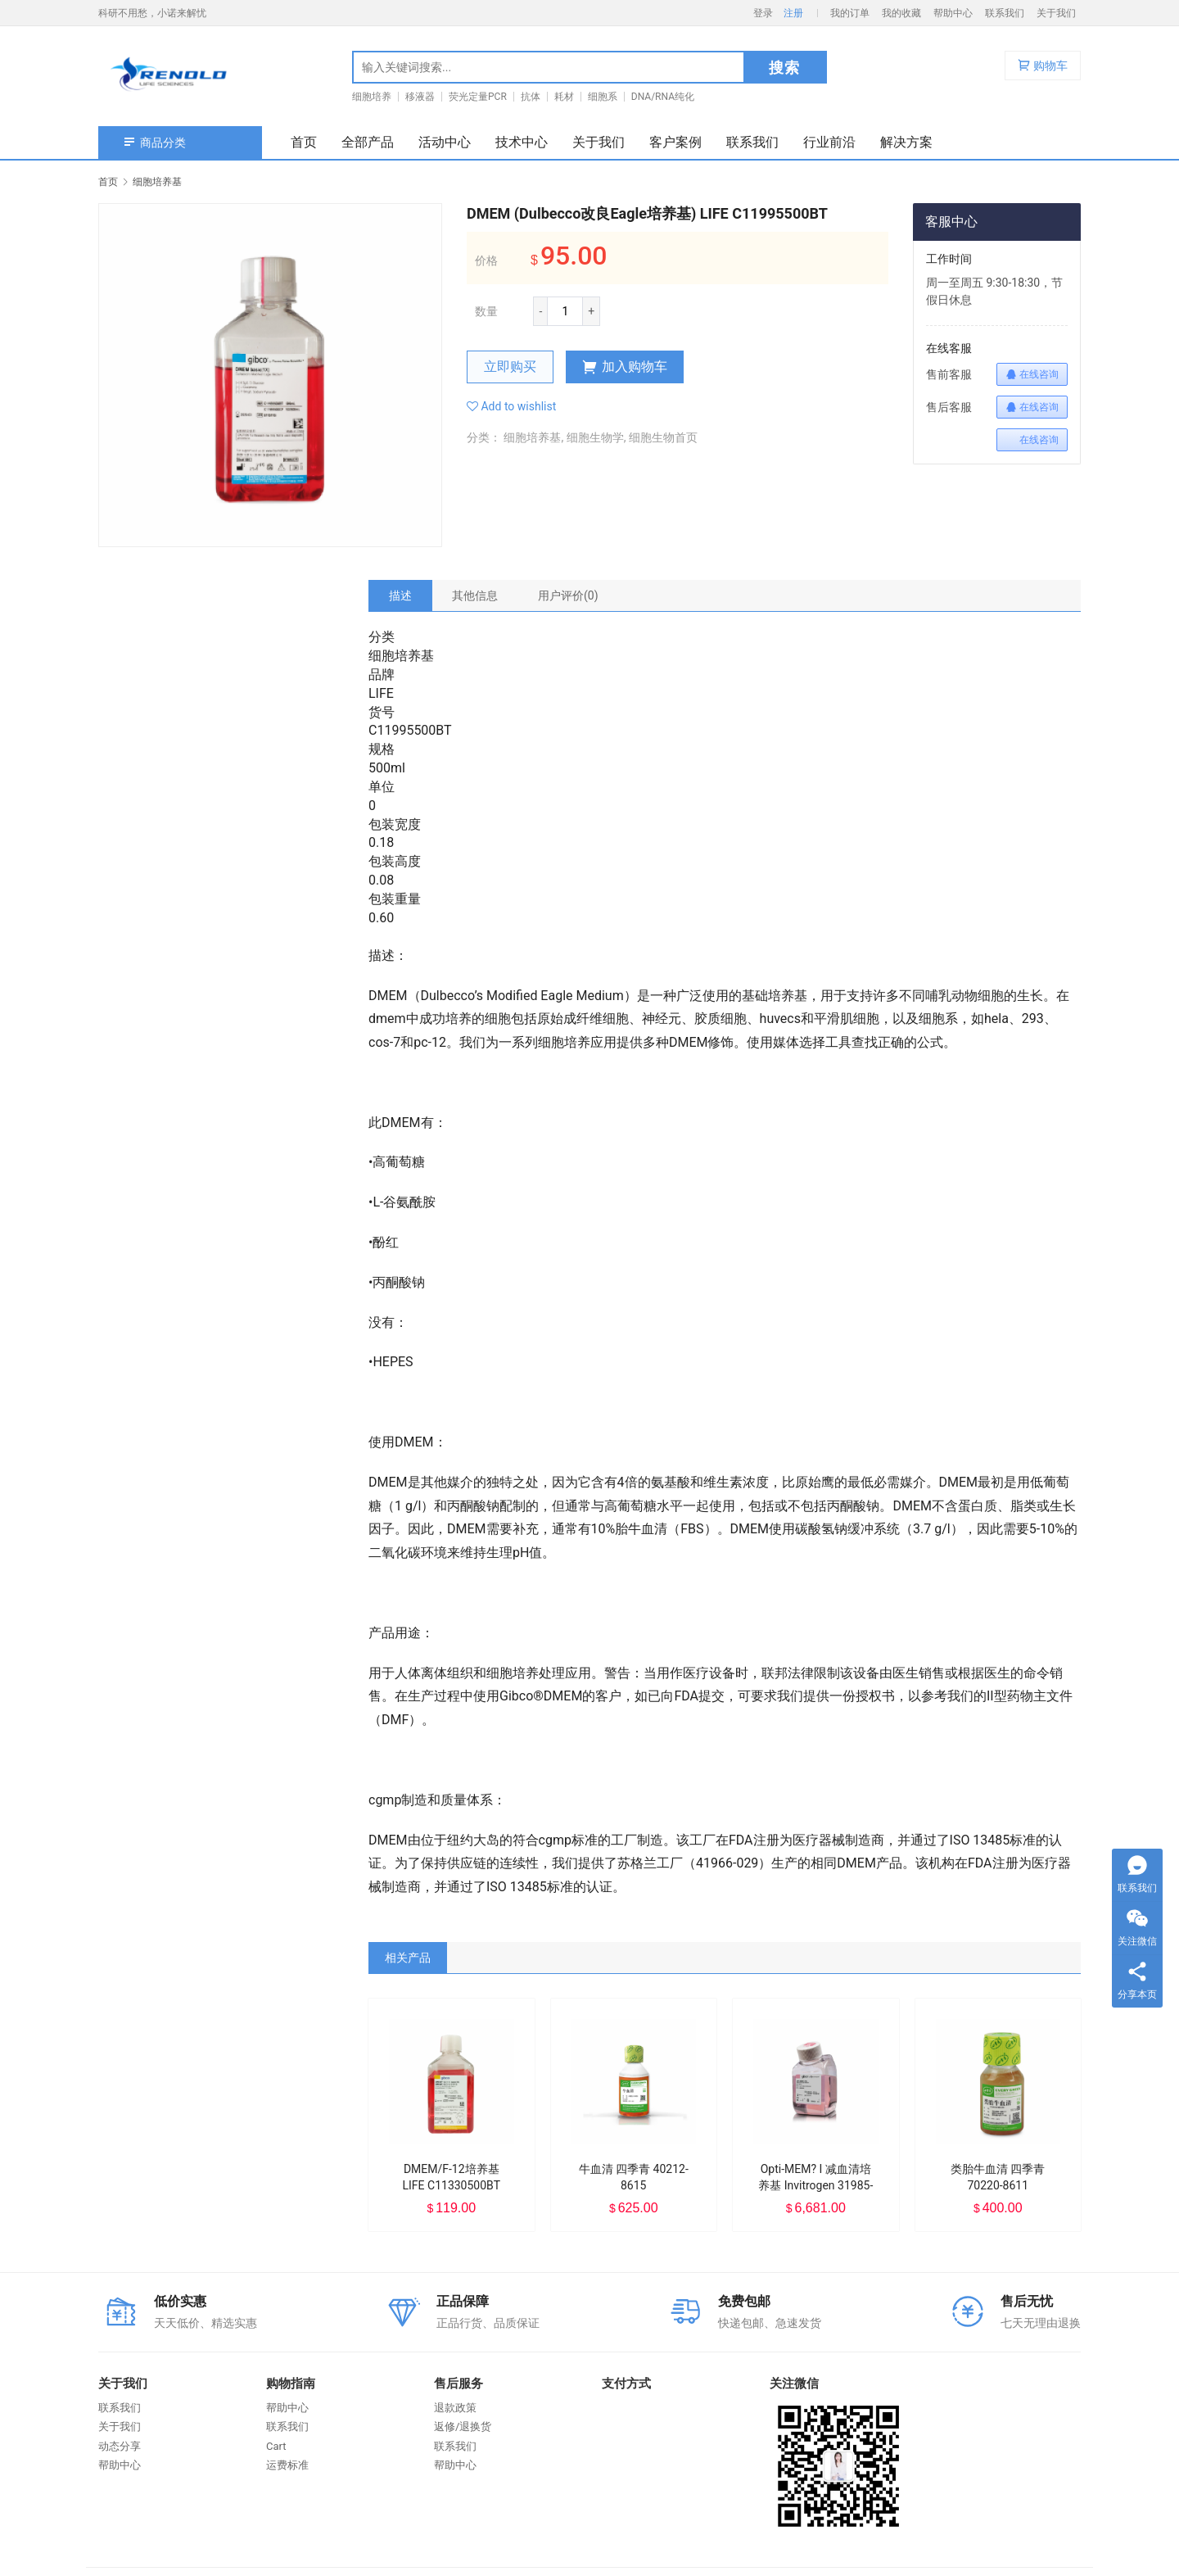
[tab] (400, 595)
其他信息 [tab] (475, 595)
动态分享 (119, 2446)
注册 (793, 13)
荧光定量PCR (478, 96)
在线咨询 (1032, 374)
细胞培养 (371, 96)
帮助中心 (953, 13)
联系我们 (1004, 13)
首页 (304, 142)
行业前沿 (829, 142)
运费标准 (287, 2465)
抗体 (530, 96)
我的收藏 (901, 13)
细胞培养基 (532, 437)
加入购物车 (624, 367)
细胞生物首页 (663, 437)
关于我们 (1056, 13)
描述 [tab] (400, 595)
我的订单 (850, 13)
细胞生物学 (595, 437)
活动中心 (444, 142)
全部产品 (367, 142)
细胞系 (602, 96)
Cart (276, 2446)
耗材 (564, 96)
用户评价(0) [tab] (568, 595)
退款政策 (455, 2408)
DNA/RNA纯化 (662, 96)
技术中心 (521, 142)
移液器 (420, 96)
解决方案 (906, 142)
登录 (763, 13)
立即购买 (510, 366)
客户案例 (675, 142)
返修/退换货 (462, 2426)
